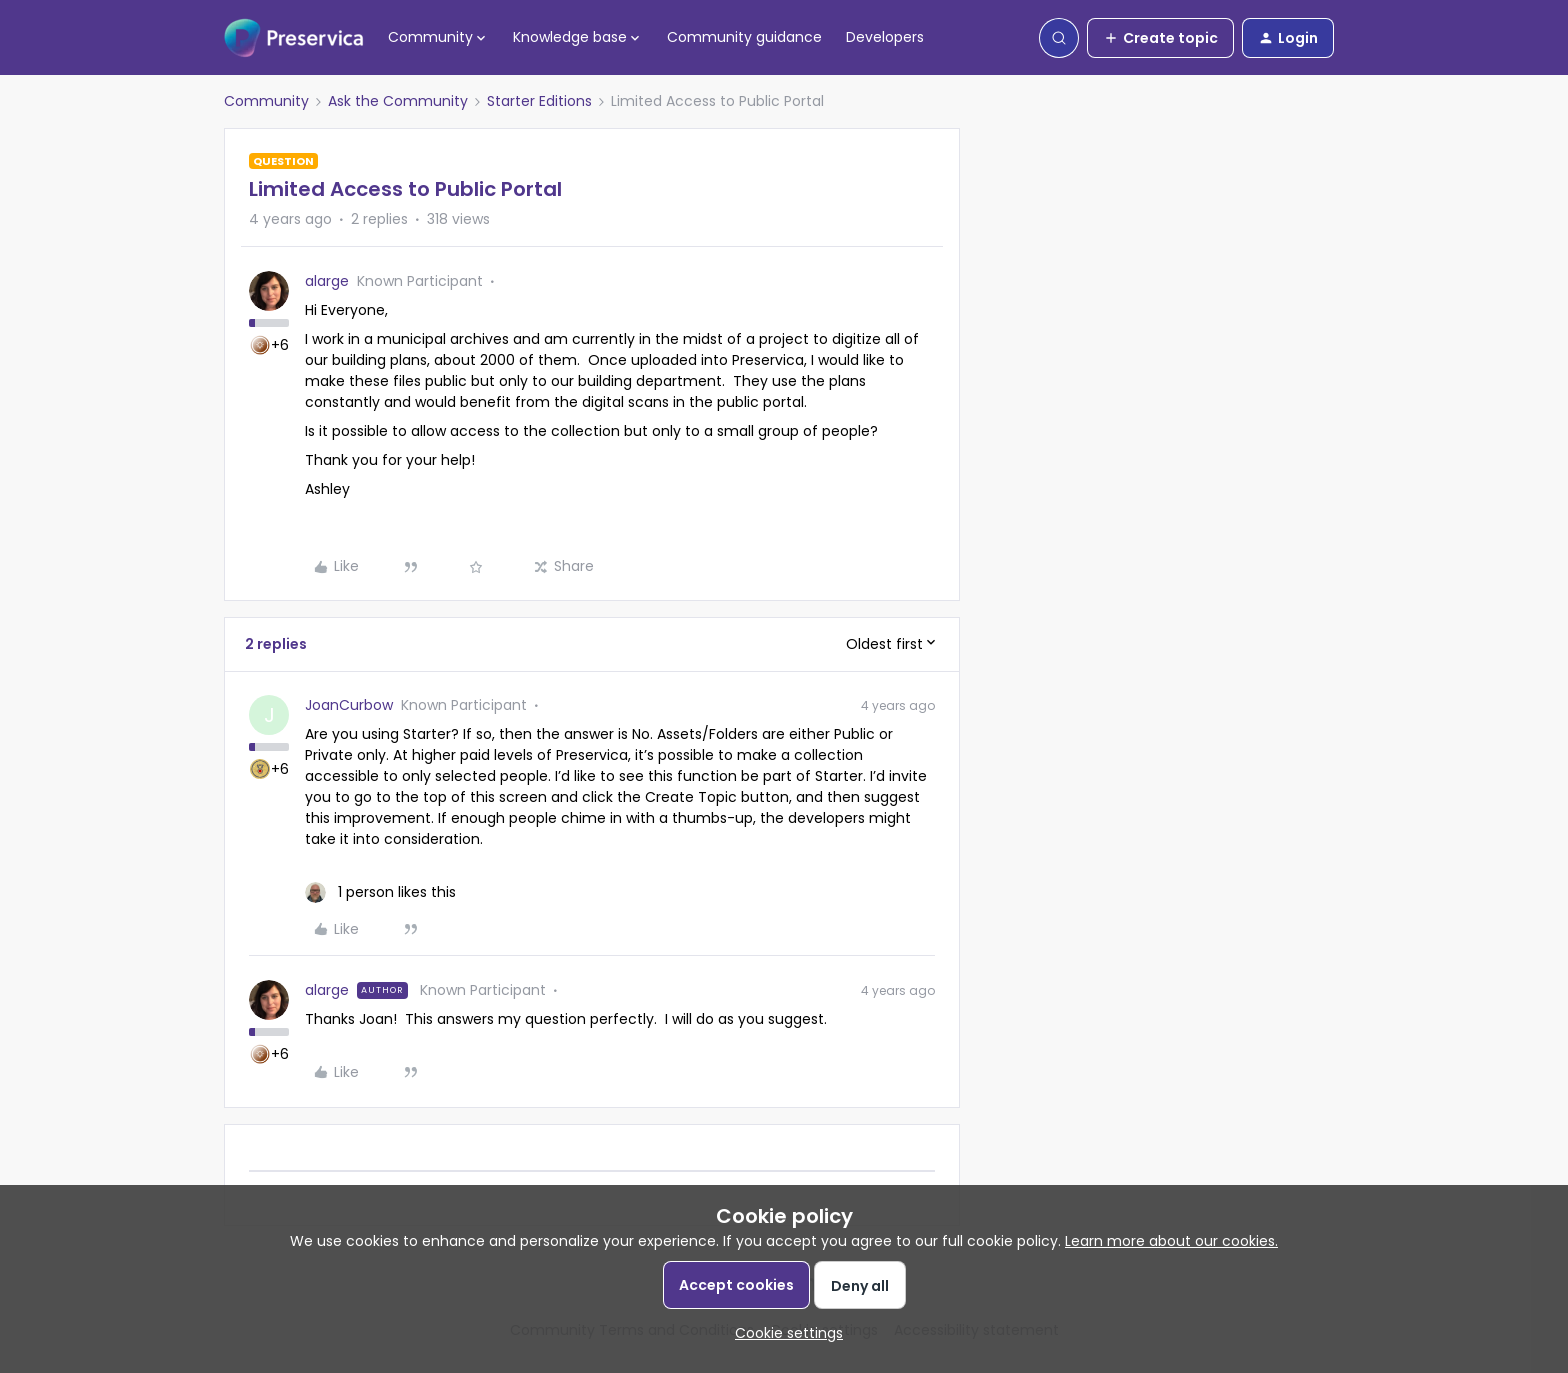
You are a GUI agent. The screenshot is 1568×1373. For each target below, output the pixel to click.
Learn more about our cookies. (1171, 1241)
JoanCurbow (349, 705)
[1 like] (380, 892)
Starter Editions (539, 101)
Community (266, 101)
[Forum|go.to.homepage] (294, 38)
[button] (1160, 38)
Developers (885, 37)
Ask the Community (398, 101)
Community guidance (744, 37)
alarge (327, 281)
